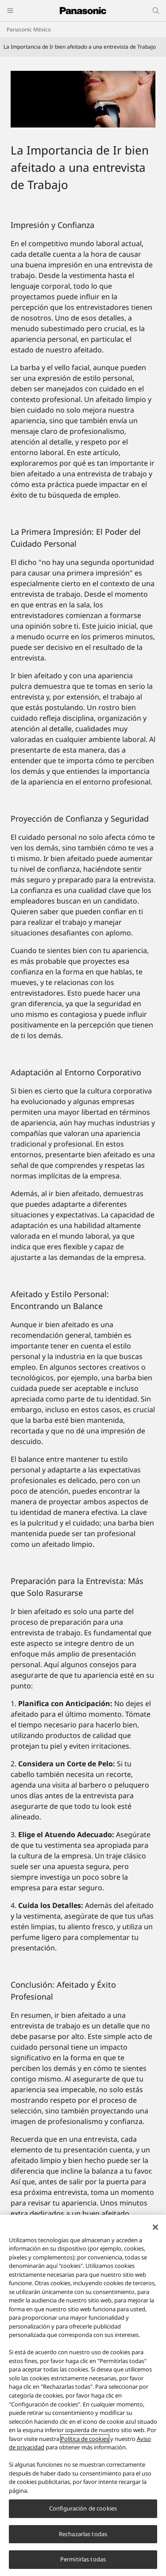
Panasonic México (29, 29)
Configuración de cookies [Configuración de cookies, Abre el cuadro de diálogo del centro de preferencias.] (83, 2509)
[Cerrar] (155, 2227)
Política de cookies (85, 2439)
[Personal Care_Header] (83, 99)
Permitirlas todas (83, 2560)
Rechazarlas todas (83, 2534)
